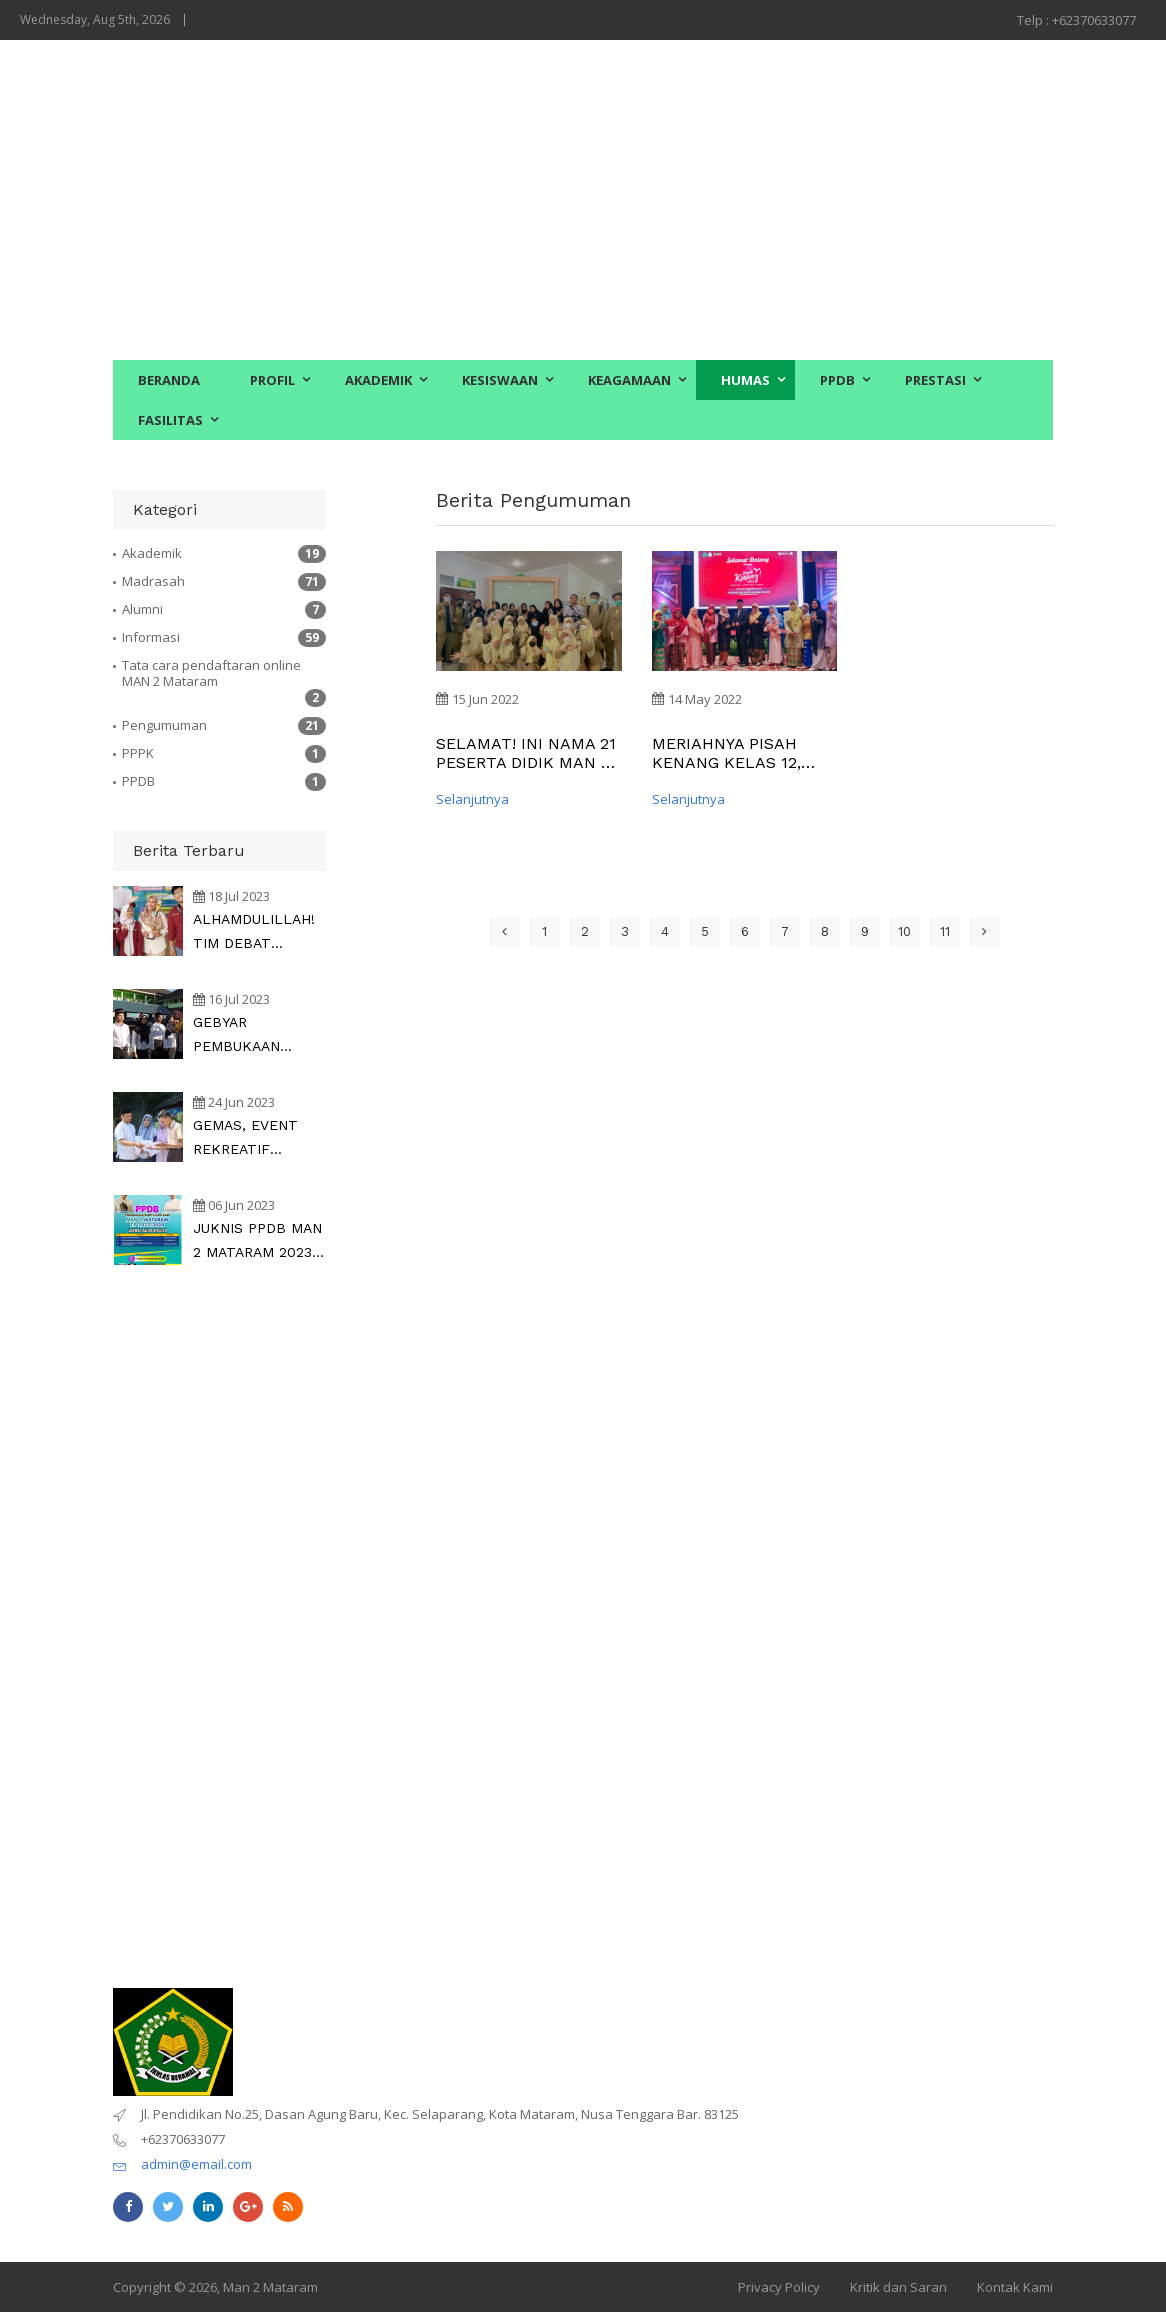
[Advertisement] (583, 200)
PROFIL (272, 380)
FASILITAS (170, 420)
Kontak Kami (1015, 2287)
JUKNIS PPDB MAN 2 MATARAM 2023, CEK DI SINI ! (257, 1242)
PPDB (837, 380)
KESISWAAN (500, 380)
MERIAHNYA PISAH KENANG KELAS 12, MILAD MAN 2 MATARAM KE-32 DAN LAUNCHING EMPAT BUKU (736, 753)
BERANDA (169, 380)
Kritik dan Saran (898, 2287)
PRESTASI (935, 380)
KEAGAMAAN (629, 380)
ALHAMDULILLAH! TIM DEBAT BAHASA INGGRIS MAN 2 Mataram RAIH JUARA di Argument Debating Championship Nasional (258, 933)
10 (904, 931)
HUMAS (745, 380)
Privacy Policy (779, 2287)
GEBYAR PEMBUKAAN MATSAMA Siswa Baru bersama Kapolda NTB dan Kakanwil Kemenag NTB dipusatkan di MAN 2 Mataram (256, 1036)
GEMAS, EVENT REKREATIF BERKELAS (245, 1139)
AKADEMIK (378, 380)
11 (945, 931)
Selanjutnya (472, 799)
